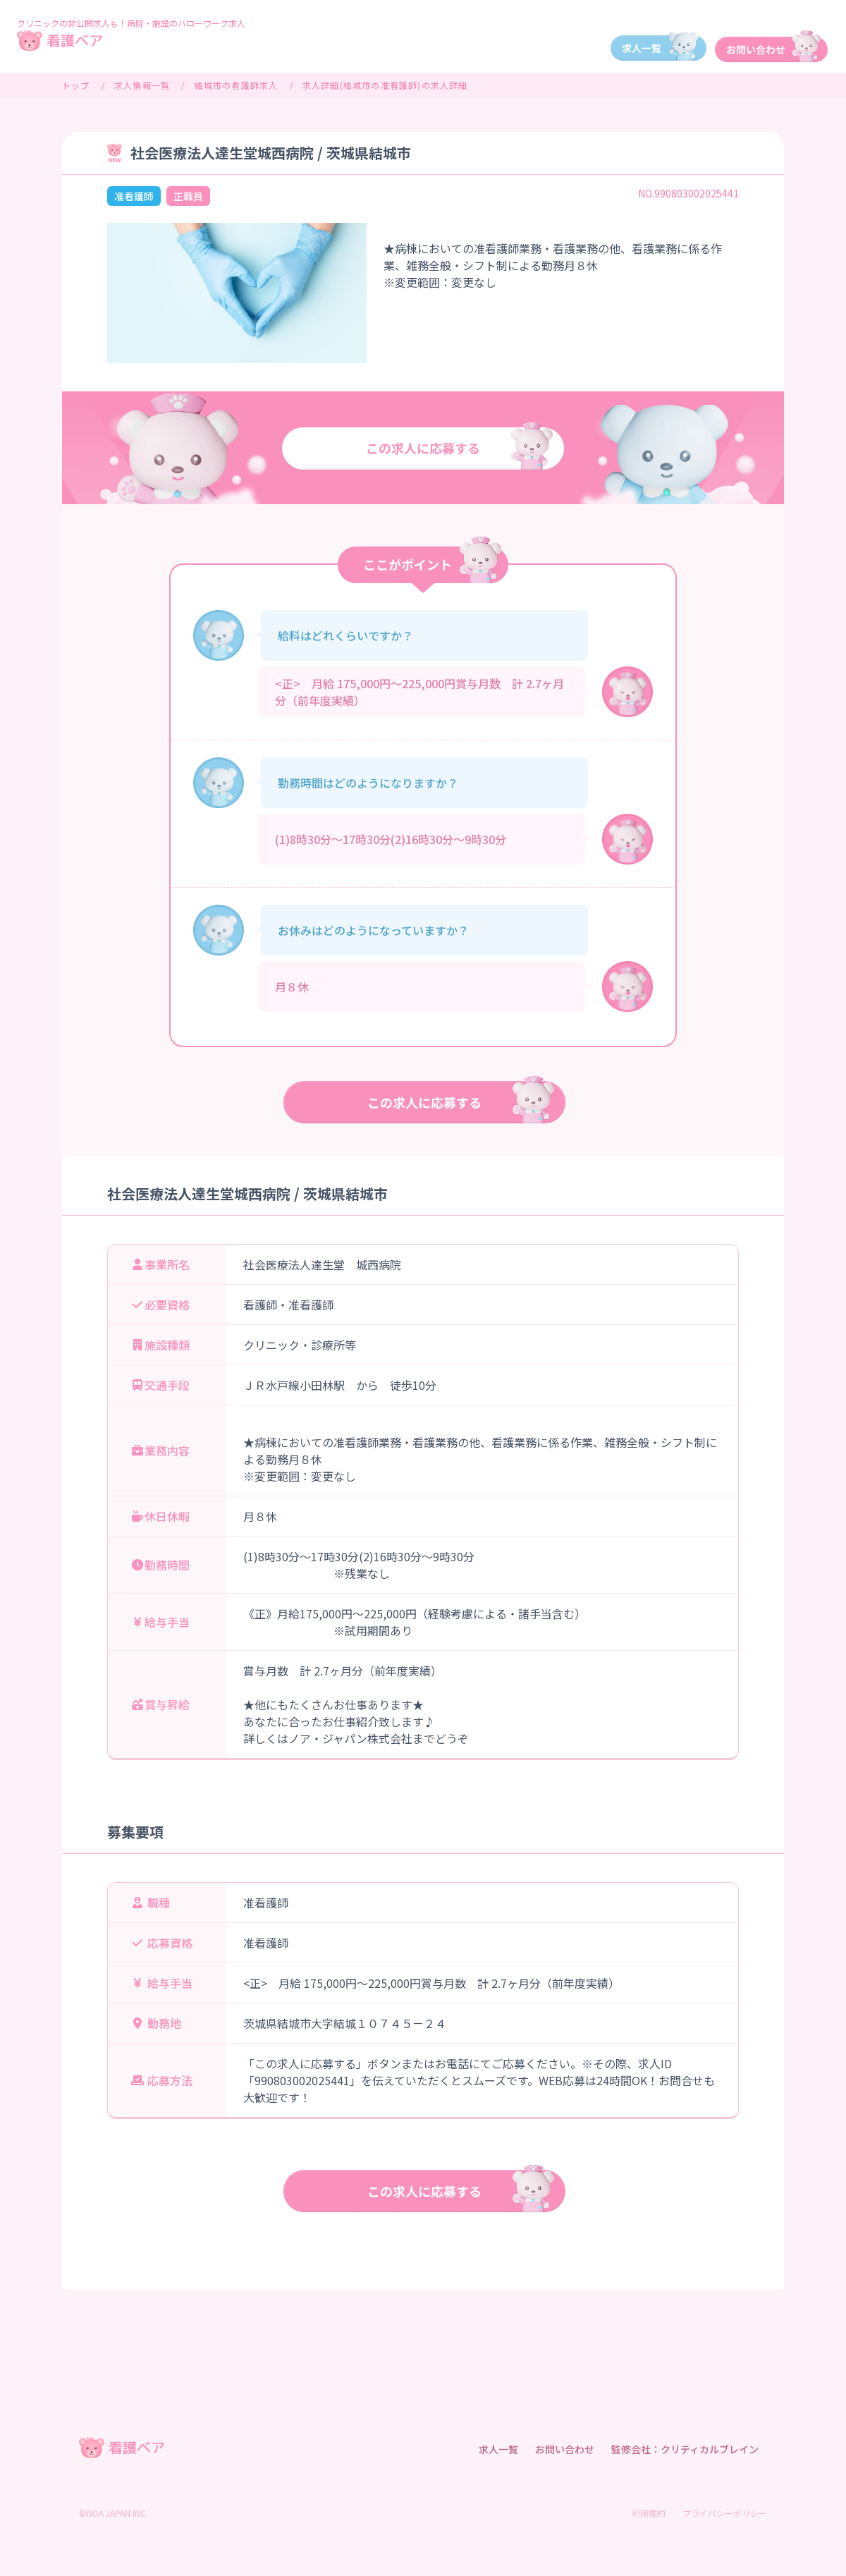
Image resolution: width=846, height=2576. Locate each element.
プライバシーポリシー (724, 2513)
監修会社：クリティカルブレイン (685, 2449)
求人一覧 (498, 2449)
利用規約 (649, 2513)
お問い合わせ (564, 2449)
